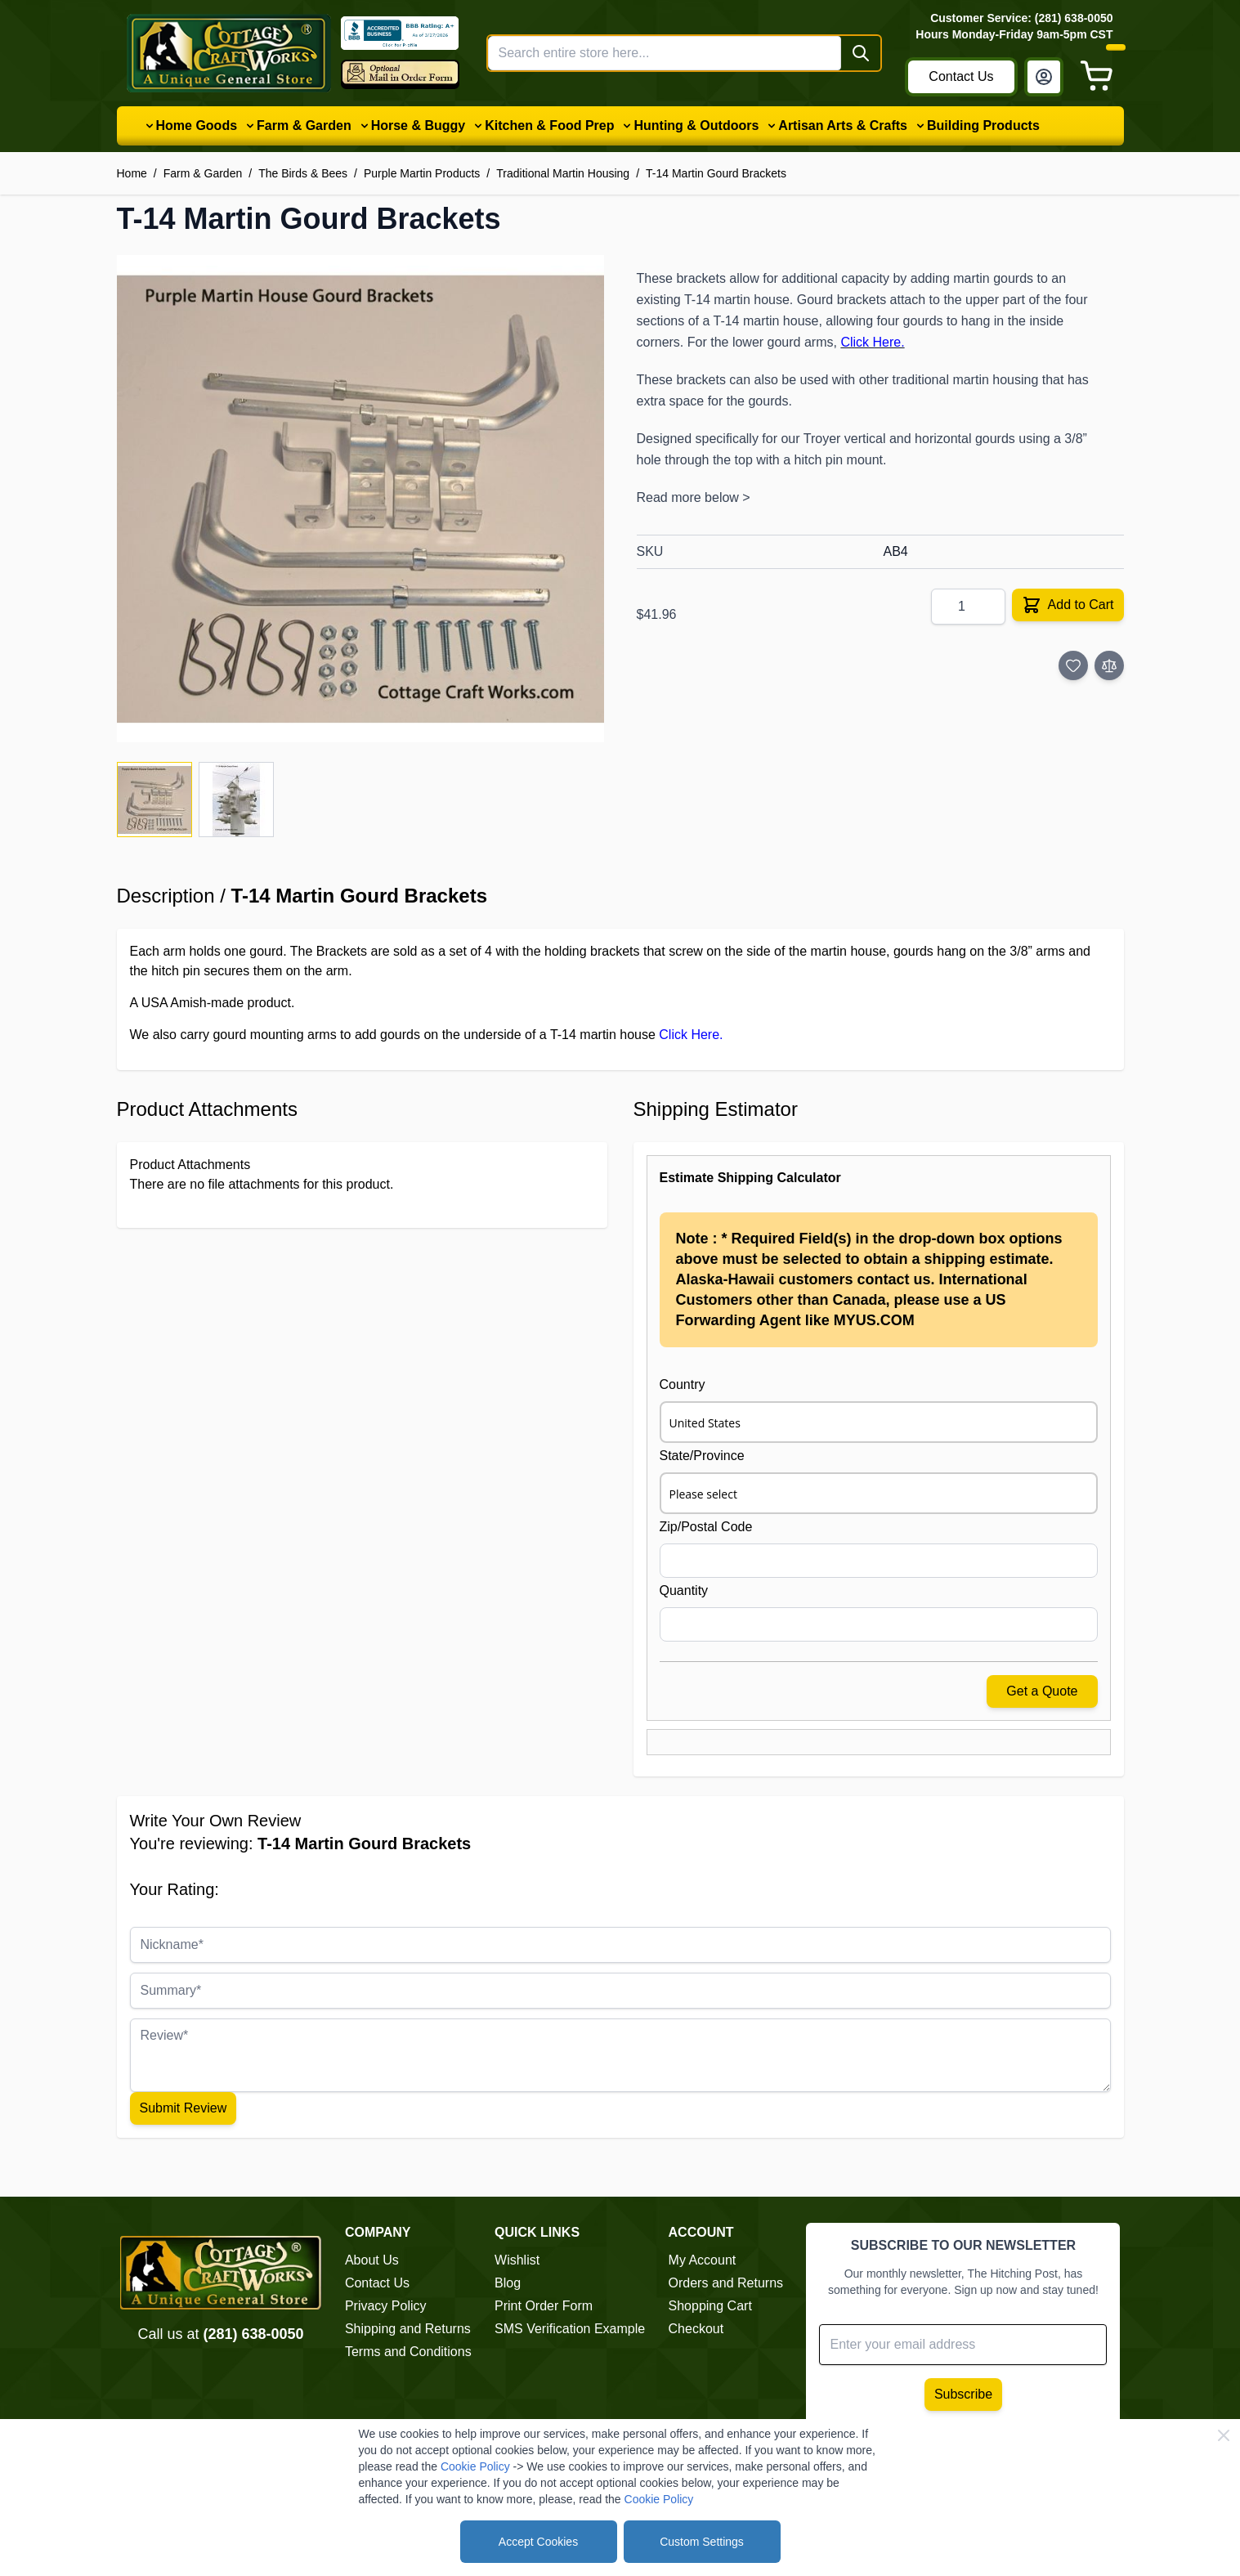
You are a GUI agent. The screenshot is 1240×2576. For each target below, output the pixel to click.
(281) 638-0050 (253, 2334)
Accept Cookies (538, 2541)
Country (682, 1384)
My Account (702, 2260)
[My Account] (1043, 76)
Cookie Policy (475, 2466)
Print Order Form (544, 2306)
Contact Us (961, 76)
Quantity (684, 1590)
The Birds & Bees (302, 173)
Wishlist (517, 2260)
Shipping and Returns (408, 2329)
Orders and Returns (726, 2283)
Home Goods (197, 125)
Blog (508, 2283)
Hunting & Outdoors (696, 125)
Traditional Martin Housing (562, 173)
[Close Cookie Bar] (1223, 2435)
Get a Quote (1041, 1691)
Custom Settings (702, 2541)
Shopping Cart (710, 2306)
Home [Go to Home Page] (132, 173)
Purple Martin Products (422, 173)
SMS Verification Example (570, 2329)
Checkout (696, 2329)
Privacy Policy (386, 2306)
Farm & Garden (304, 125)
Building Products (983, 125)
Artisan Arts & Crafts (842, 125)
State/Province (702, 1456)
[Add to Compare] (1109, 665)
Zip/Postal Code (706, 1527)
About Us (372, 2260)
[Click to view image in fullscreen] (360, 498)
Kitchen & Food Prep (549, 125)
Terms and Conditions (408, 2352)
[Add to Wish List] (1073, 665)
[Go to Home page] (229, 53)
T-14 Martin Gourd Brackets (716, 173)
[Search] (860, 53)
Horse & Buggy (418, 125)
